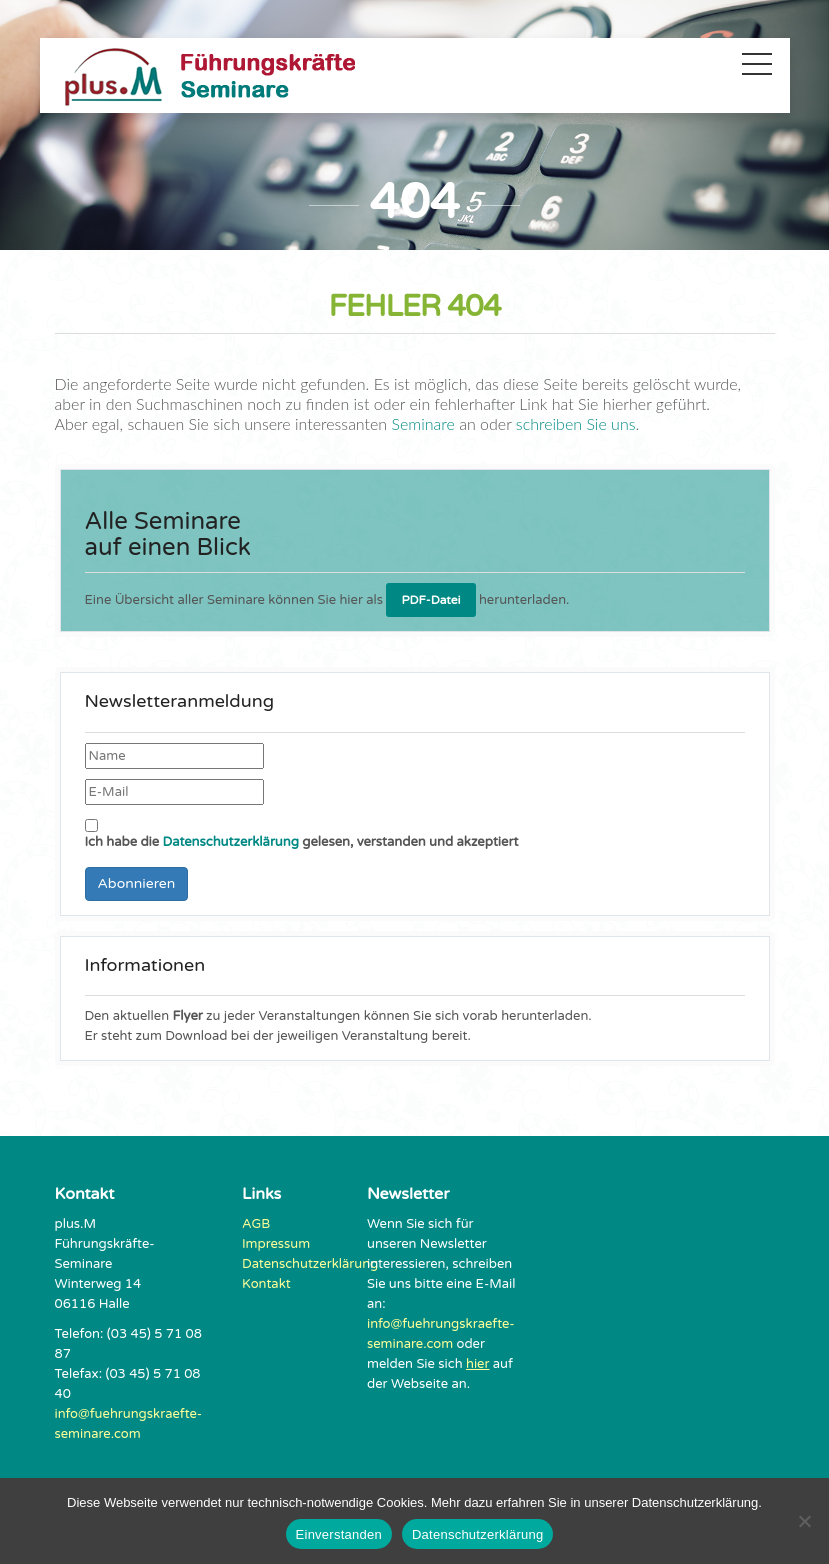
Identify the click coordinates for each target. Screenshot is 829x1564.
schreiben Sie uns (574, 423)
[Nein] (804, 1521)
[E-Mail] (174, 792)
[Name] (174, 756)
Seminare (423, 423)
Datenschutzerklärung (231, 842)
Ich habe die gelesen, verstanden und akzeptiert (302, 834)
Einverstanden (339, 1534)
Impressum (276, 1244)
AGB (256, 1224)
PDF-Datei (430, 600)
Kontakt (266, 1284)
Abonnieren (137, 883)
